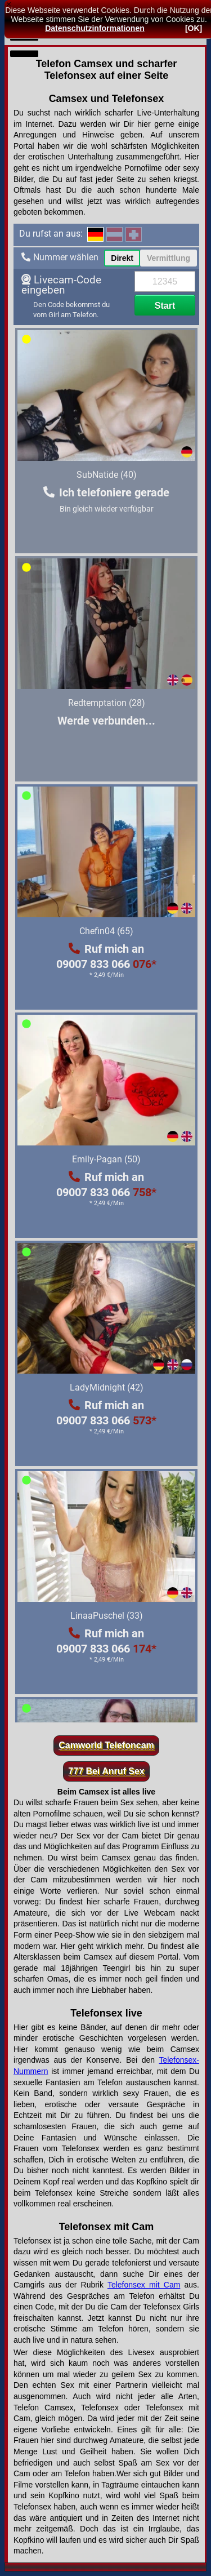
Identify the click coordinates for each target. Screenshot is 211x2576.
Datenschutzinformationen (95, 28)
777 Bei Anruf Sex (106, 1771)
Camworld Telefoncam (106, 1745)
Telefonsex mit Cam (143, 2284)
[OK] (193, 28)
